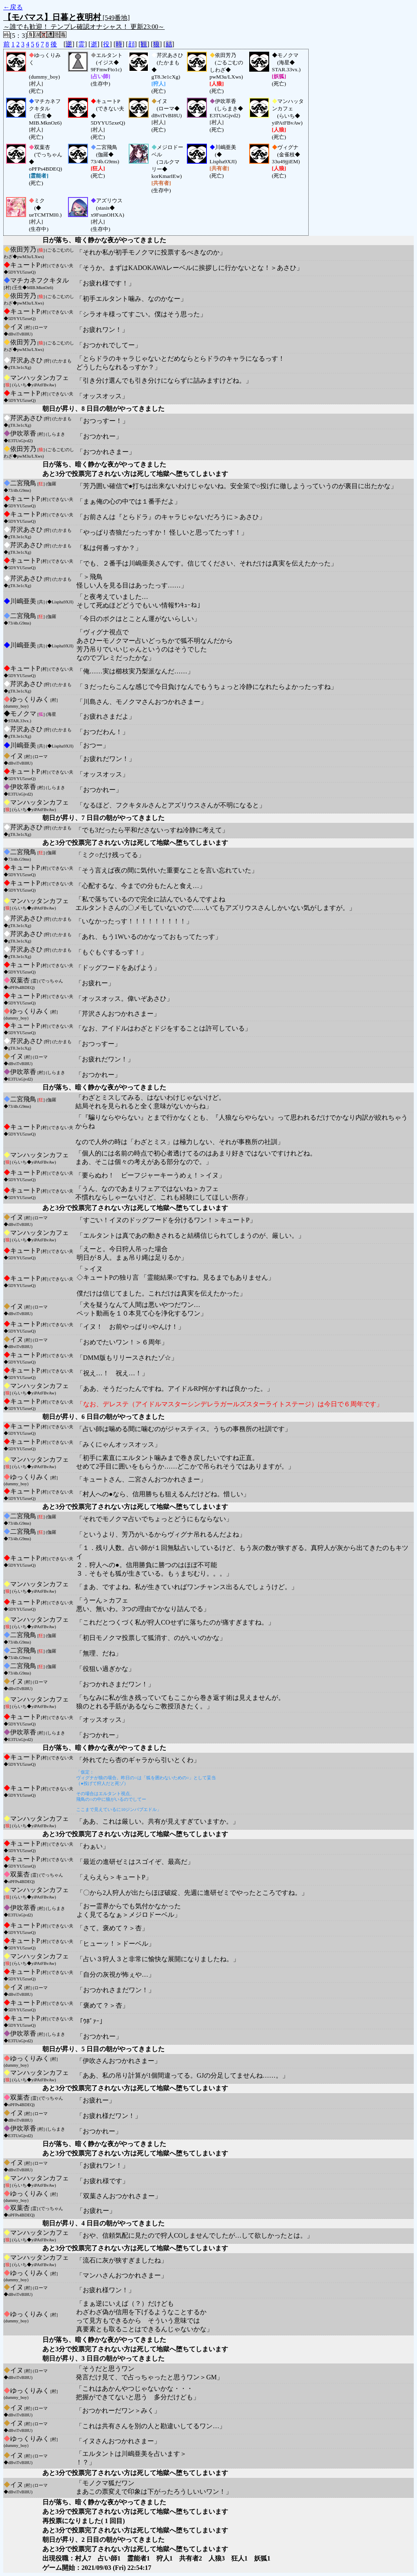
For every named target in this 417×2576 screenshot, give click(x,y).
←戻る (13, 7)
